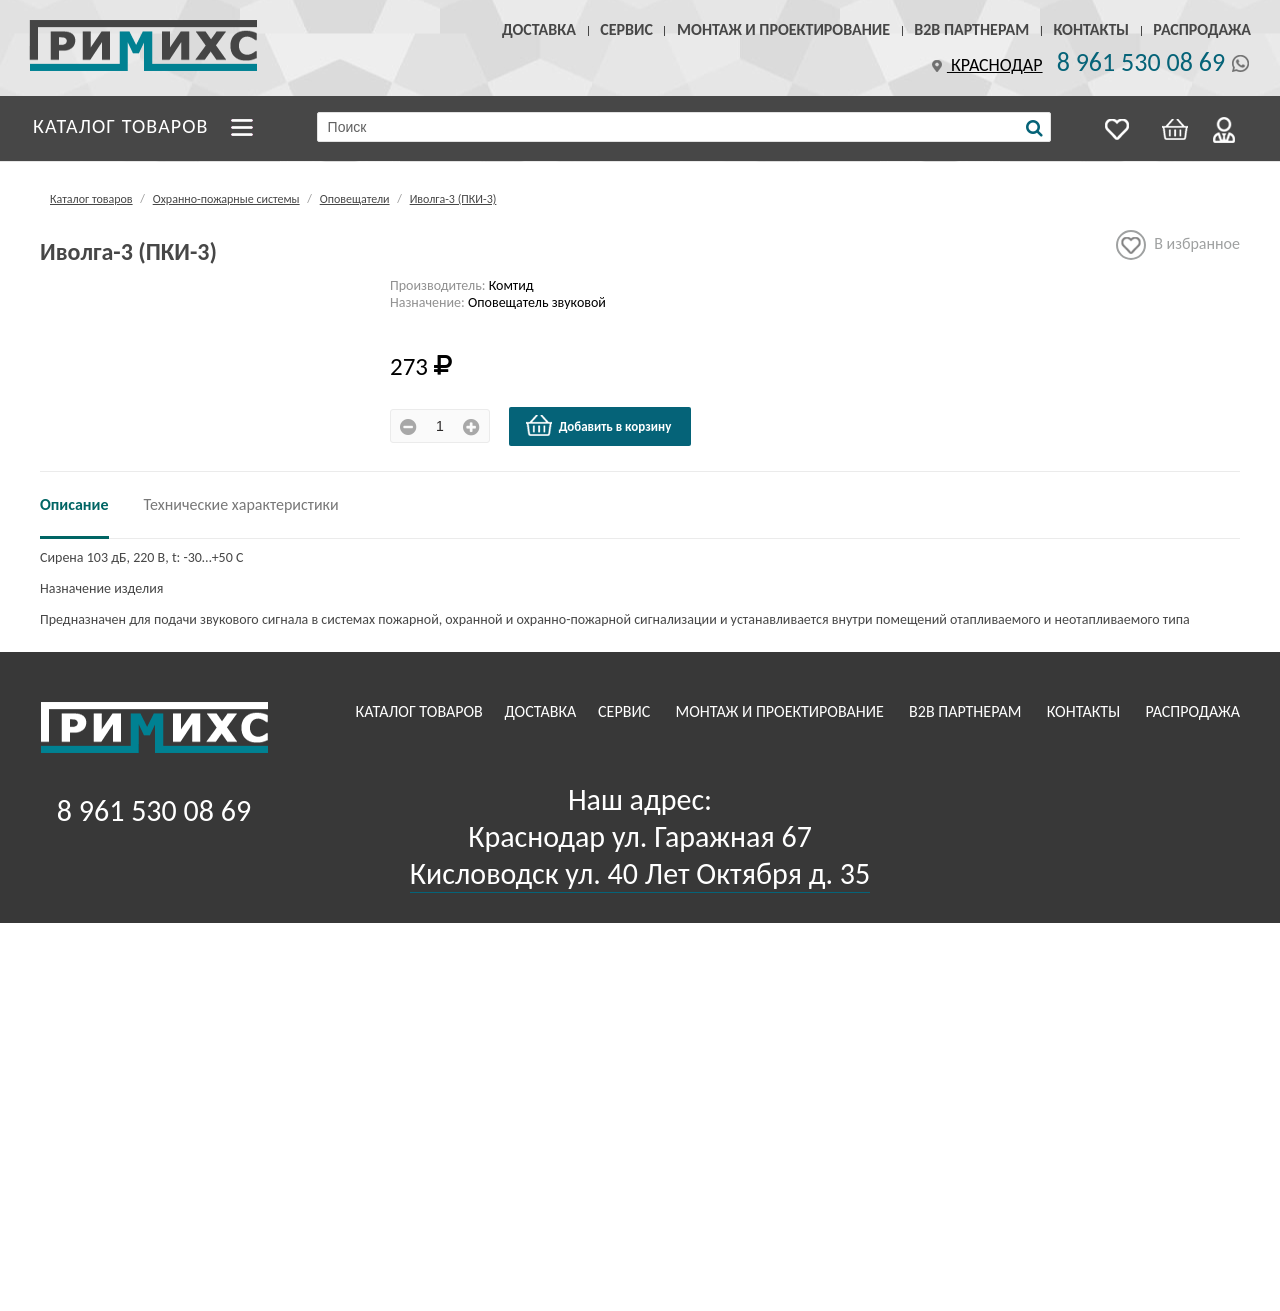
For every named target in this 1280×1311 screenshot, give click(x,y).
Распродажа (1202, 29)
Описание (74, 504)
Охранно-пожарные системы (226, 199)
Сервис (626, 29)
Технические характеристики (241, 504)
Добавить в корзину (598, 426)
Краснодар (985, 65)
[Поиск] (1034, 128)
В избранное (1178, 245)
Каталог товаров (121, 126)
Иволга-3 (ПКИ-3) (453, 199)
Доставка (539, 29)
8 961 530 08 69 (1141, 62)
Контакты (1091, 29)
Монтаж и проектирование (783, 29)
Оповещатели (355, 199)
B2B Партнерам (971, 29)
